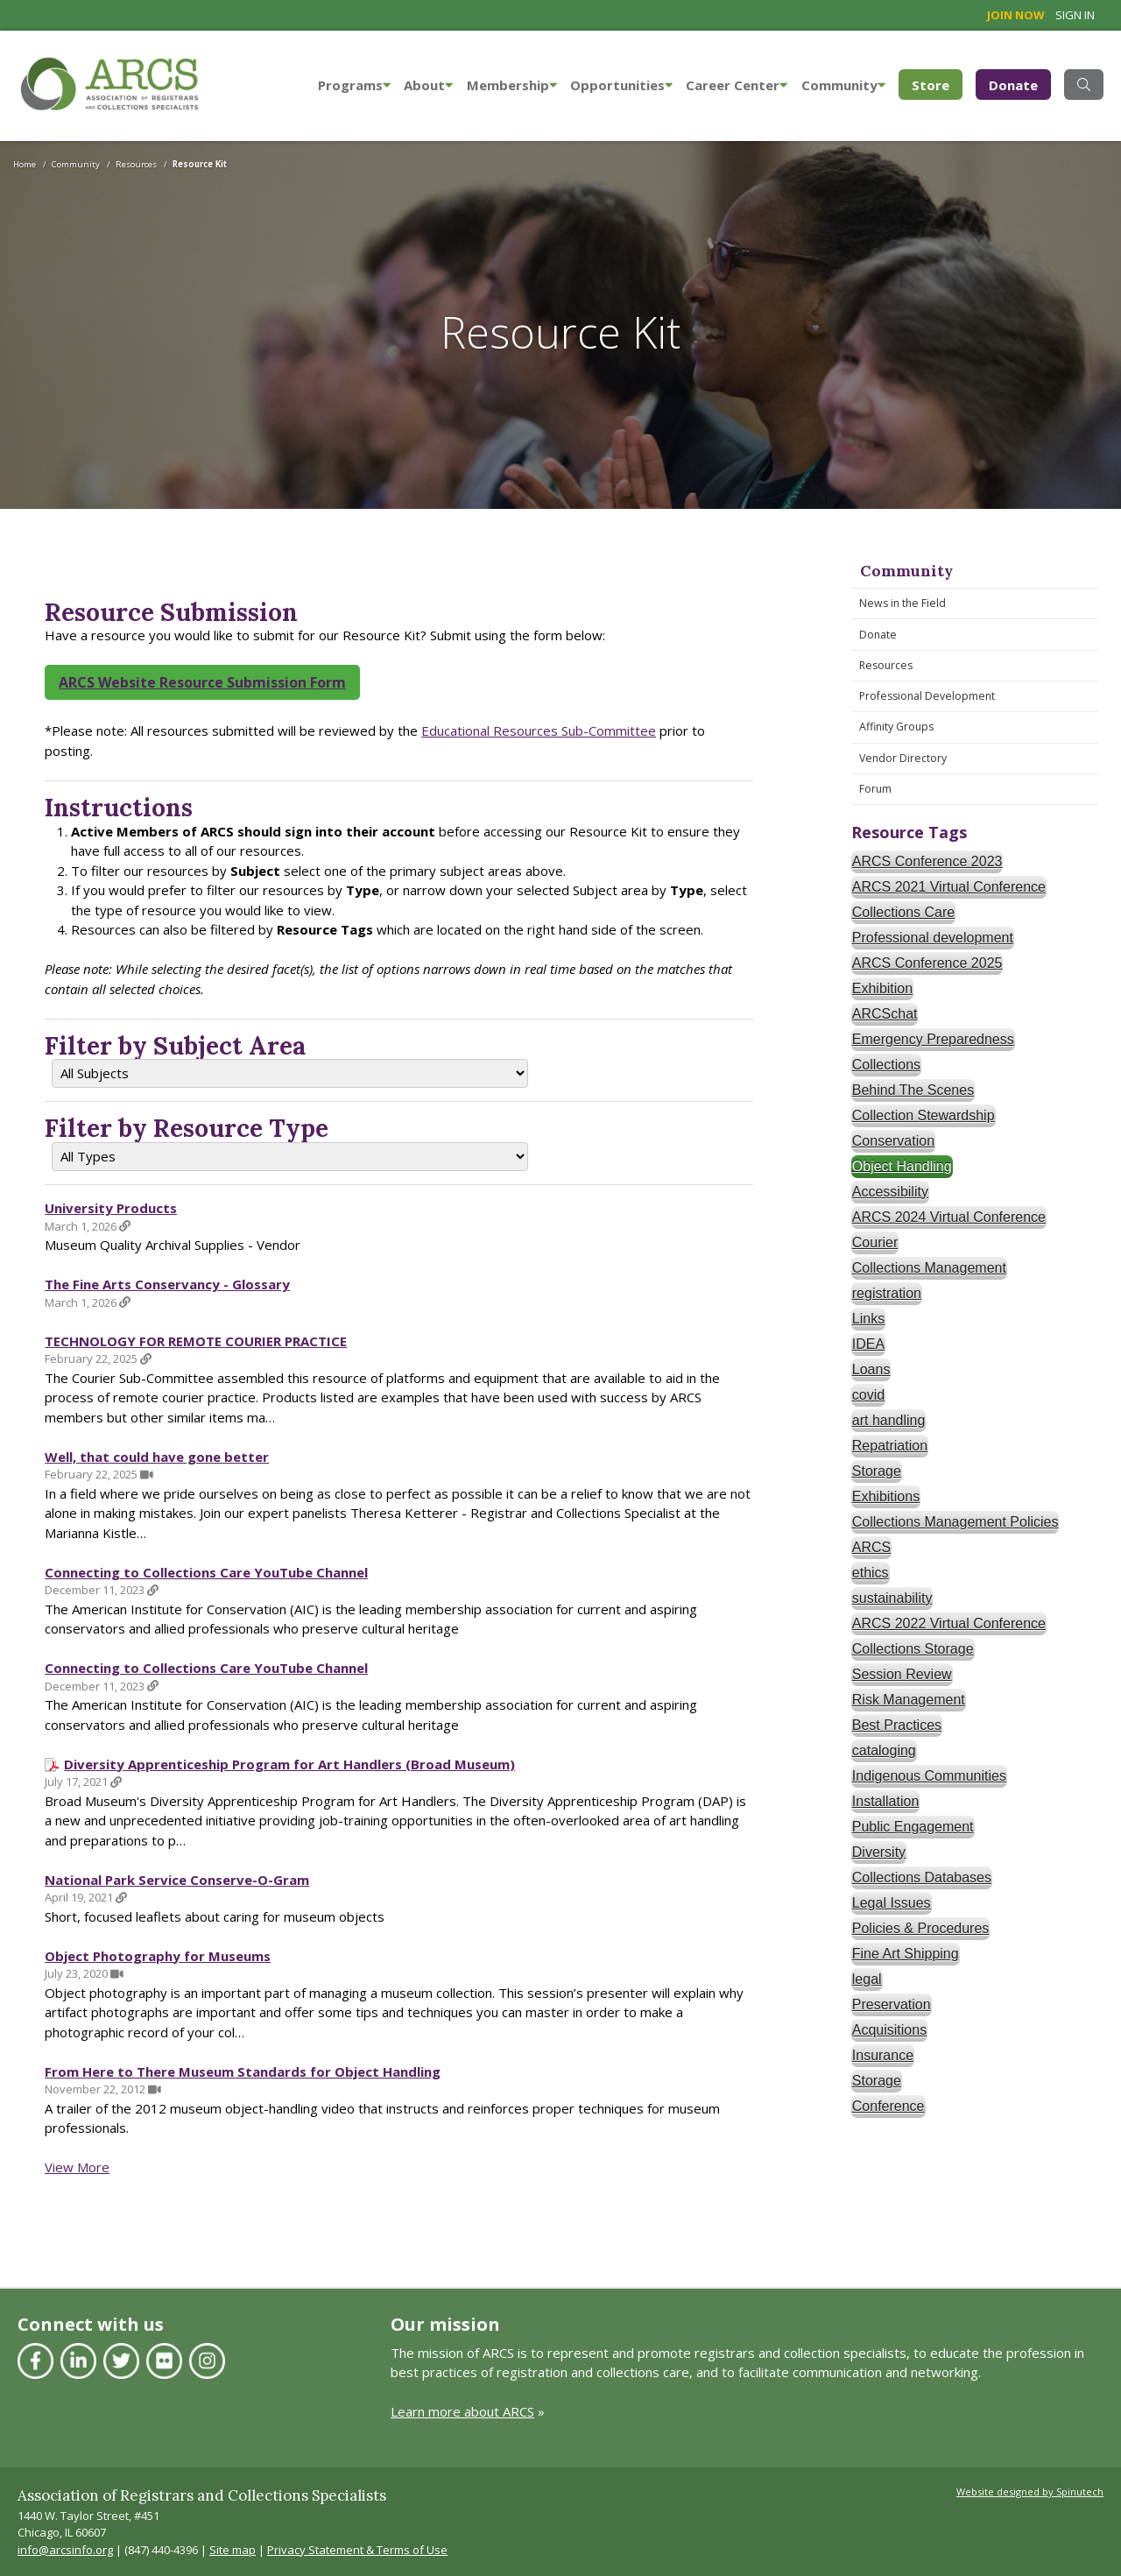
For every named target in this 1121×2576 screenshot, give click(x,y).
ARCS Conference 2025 (927, 963)
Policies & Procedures (921, 1928)
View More (77, 2167)
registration (886, 1293)
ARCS (871, 1547)
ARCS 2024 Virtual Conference (949, 1217)
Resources (886, 665)
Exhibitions (886, 1496)
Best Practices (896, 1725)
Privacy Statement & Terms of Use (357, 2550)
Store (937, 84)
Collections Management (929, 1267)
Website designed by (1029, 2491)
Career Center (736, 85)
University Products (111, 1208)
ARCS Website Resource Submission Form (202, 682)
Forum (875, 788)
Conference (888, 2106)
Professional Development (927, 695)
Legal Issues (891, 1902)
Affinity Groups (896, 726)
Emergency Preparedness (933, 1039)
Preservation (891, 2004)
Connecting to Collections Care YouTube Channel (206, 1572)
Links (868, 1318)
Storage (876, 1471)
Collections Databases (921, 1877)
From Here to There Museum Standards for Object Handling (243, 2071)
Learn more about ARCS (462, 2411)
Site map (232, 2550)
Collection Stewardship (923, 1115)
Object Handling (902, 1166)
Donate (1013, 85)
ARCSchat (885, 1013)
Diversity (879, 1852)
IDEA (868, 1344)
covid (868, 1394)
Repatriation (889, 1445)
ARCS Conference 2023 (927, 861)
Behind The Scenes (913, 1090)
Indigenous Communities (929, 1775)
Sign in (1075, 15)
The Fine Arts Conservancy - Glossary (167, 1284)
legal (867, 1979)
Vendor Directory (903, 758)
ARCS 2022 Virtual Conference (949, 1623)
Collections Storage (913, 1648)
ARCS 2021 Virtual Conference (949, 886)
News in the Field (902, 603)
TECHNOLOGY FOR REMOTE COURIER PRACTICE (196, 1341)
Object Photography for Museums (158, 1956)
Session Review (902, 1674)
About (428, 85)
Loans (871, 1369)
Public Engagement (913, 1826)
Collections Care (903, 912)
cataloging (884, 1750)
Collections (886, 1064)
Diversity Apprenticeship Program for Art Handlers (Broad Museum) (289, 1763)
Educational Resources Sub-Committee (538, 730)
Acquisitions (889, 2029)
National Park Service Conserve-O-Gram (177, 1879)
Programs (354, 85)
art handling (889, 1420)
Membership (512, 85)
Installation (886, 1801)
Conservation (893, 1140)
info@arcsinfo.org (65, 2550)
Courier (875, 1242)
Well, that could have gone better (157, 1456)
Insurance (882, 2055)
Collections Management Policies (955, 1521)
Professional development (932, 937)
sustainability (892, 1598)
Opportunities (621, 85)
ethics (870, 1572)
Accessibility (890, 1191)
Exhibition (882, 988)
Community (843, 85)
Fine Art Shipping (905, 1953)
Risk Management (908, 1699)
